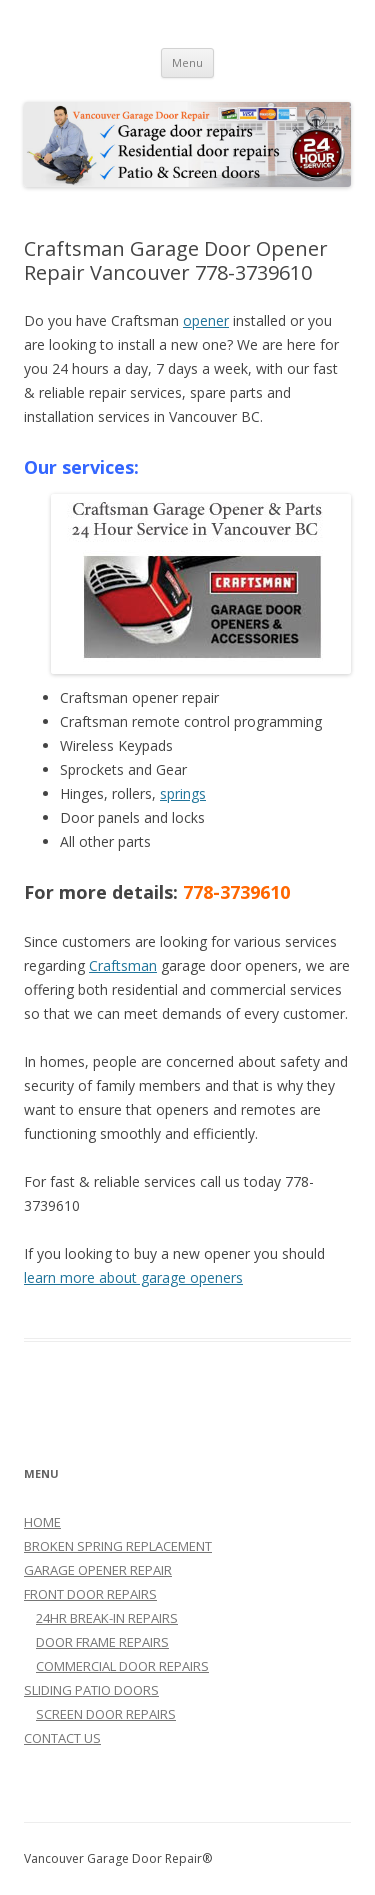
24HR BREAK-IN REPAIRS (107, 1618)
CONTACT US (62, 1738)
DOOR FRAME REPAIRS (102, 1642)
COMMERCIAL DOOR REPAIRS (122, 1666)
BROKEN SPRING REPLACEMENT (118, 1546)
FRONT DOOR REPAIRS (90, 1594)
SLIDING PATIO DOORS (91, 1690)
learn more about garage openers (133, 1277)
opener (206, 320)
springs (183, 793)
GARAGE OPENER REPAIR (98, 1570)
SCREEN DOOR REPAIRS (106, 1714)
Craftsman (123, 965)
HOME (42, 1522)
